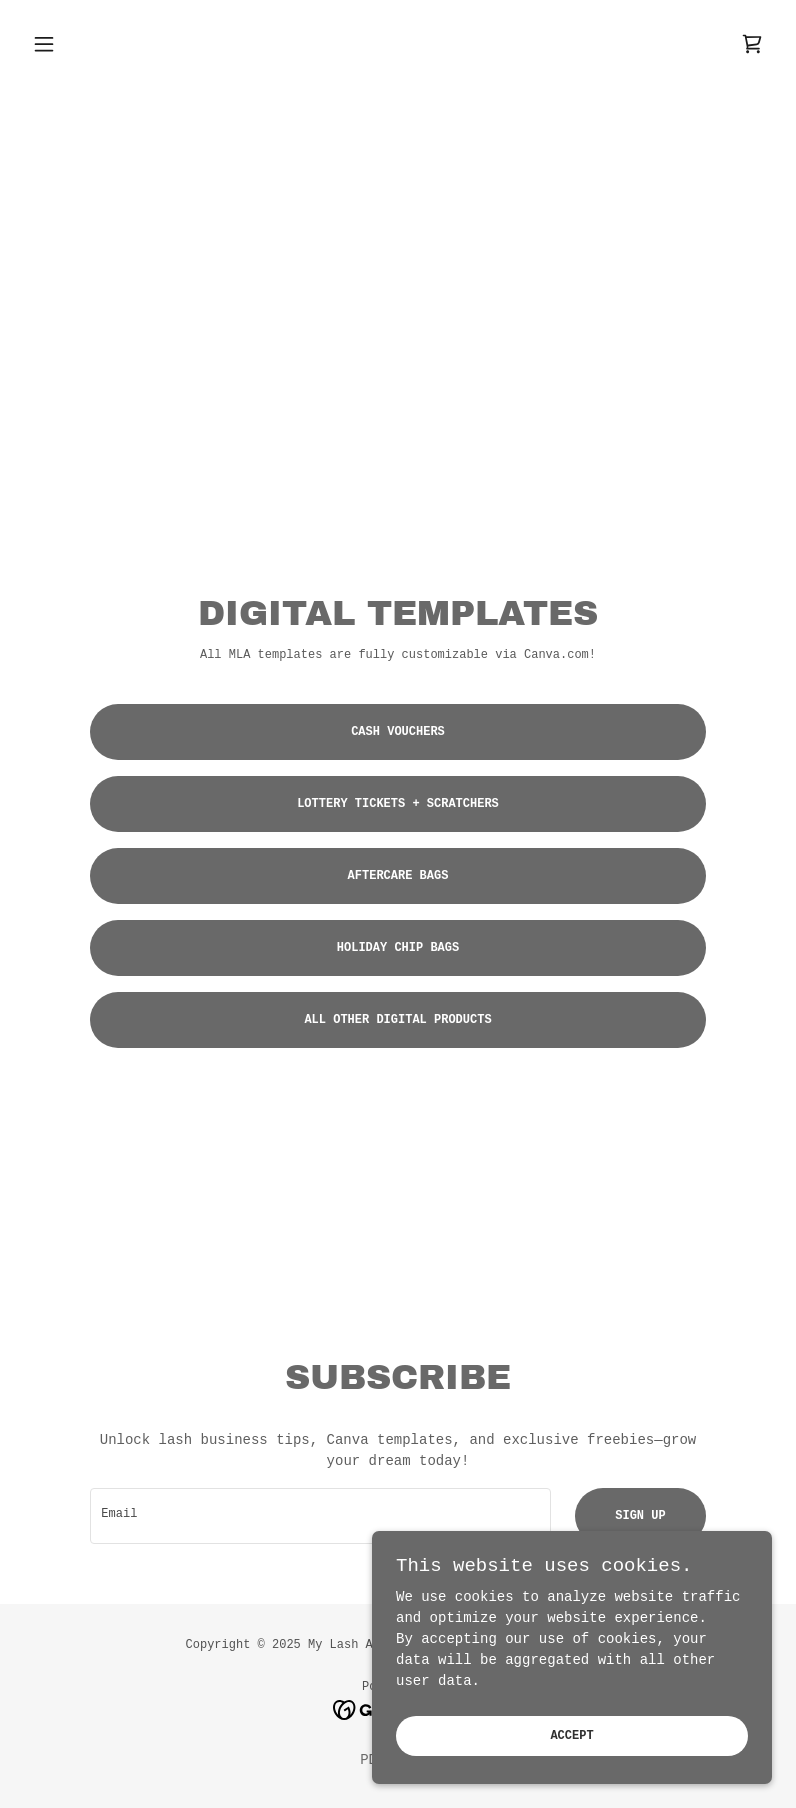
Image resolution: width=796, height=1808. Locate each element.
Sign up (640, 1516)
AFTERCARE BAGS (398, 876)
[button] (80, 44)
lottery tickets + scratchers (398, 804)
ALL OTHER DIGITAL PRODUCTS (397, 1020)
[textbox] (320, 1516)
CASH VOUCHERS (398, 732)
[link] (752, 44)
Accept (571, 1764)
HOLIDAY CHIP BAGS (398, 948)
